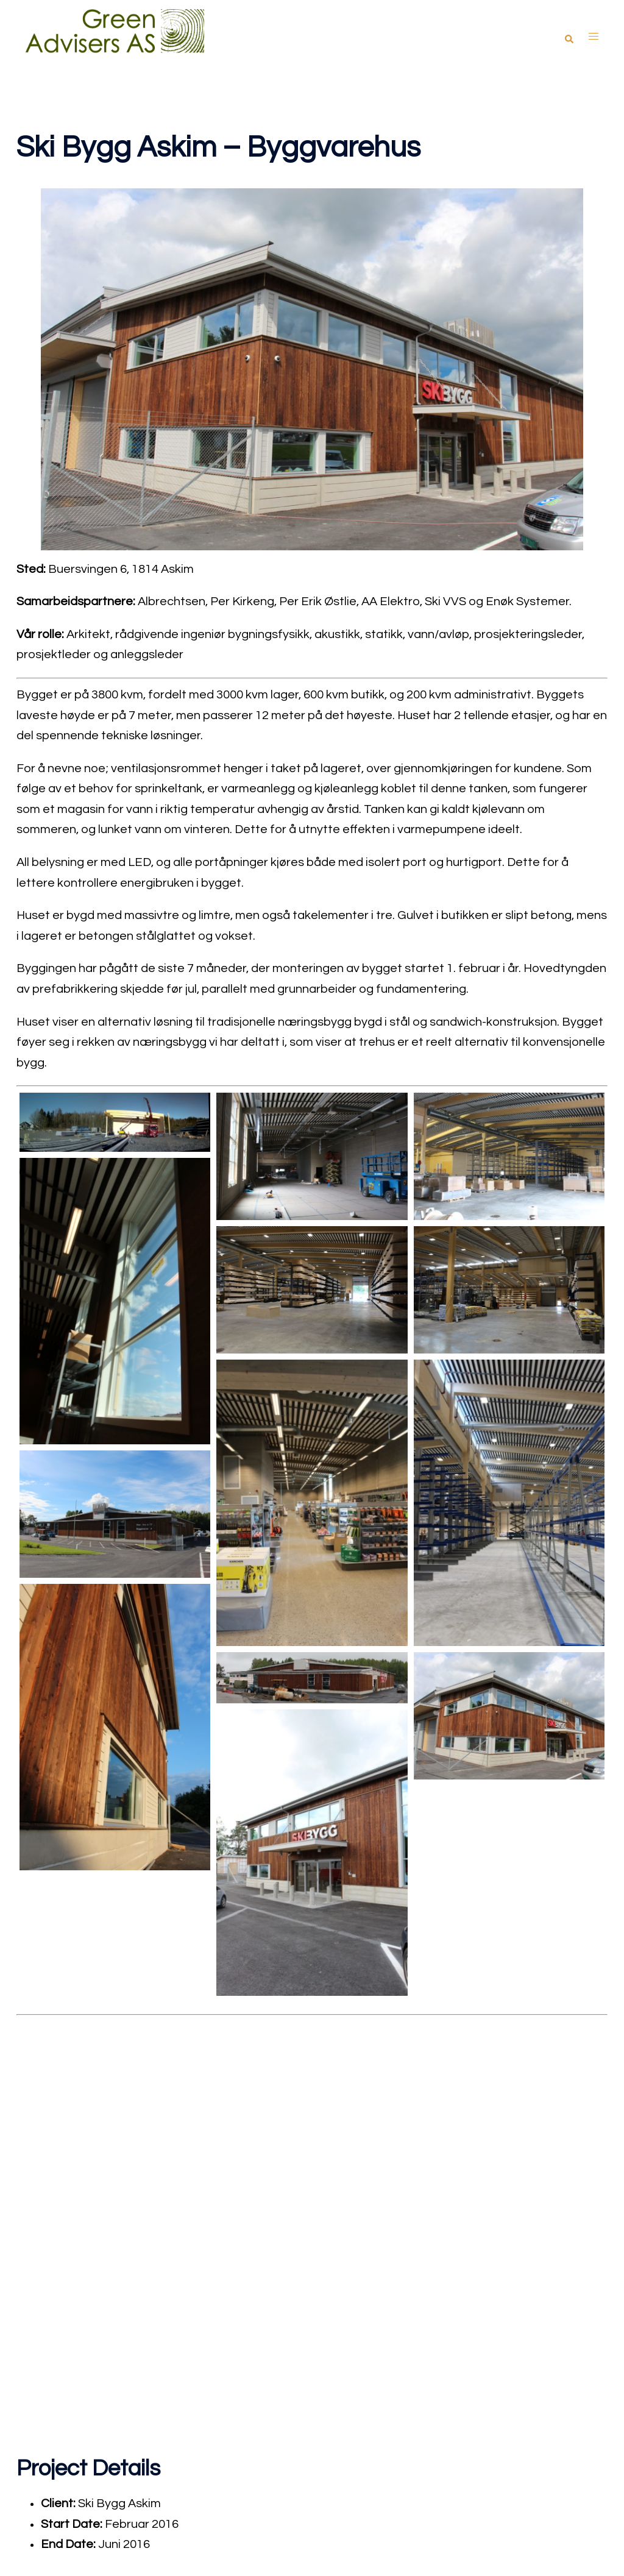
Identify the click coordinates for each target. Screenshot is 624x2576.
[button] (568, 35)
